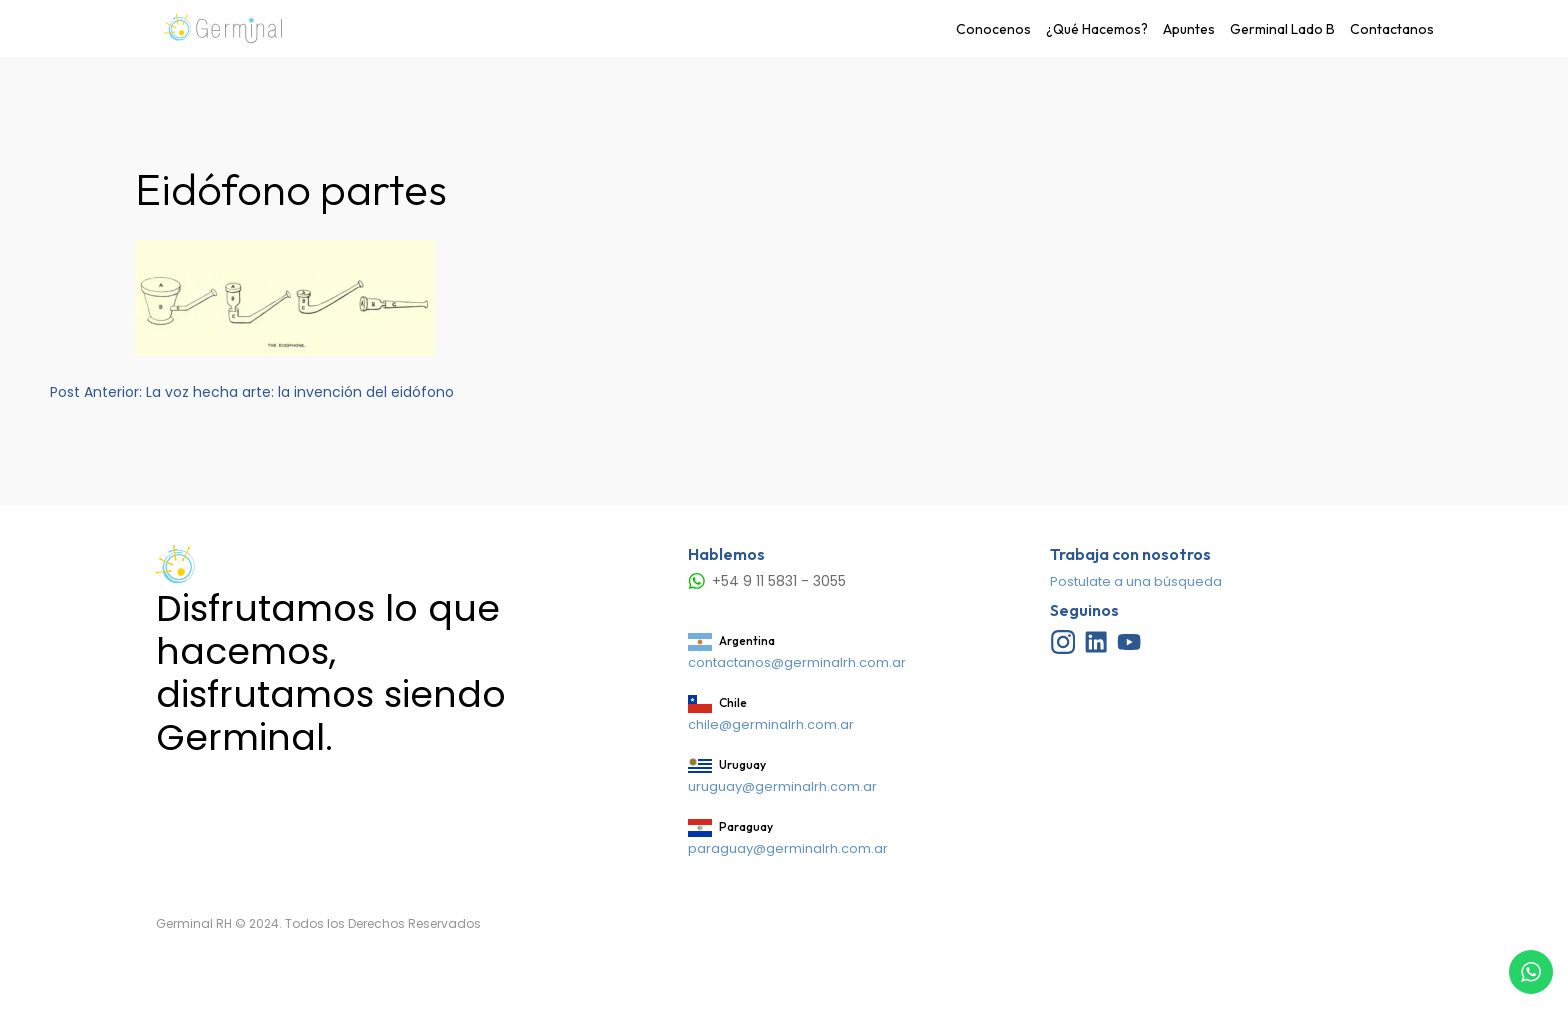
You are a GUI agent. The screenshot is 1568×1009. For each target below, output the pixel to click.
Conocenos (993, 29)
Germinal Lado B (1282, 29)
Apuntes (1189, 29)
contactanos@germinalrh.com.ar (797, 662)
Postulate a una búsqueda (1136, 581)
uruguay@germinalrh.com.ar (782, 786)
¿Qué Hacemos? (1097, 29)
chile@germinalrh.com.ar (771, 724)
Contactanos (1392, 29)
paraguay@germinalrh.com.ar (788, 848)
